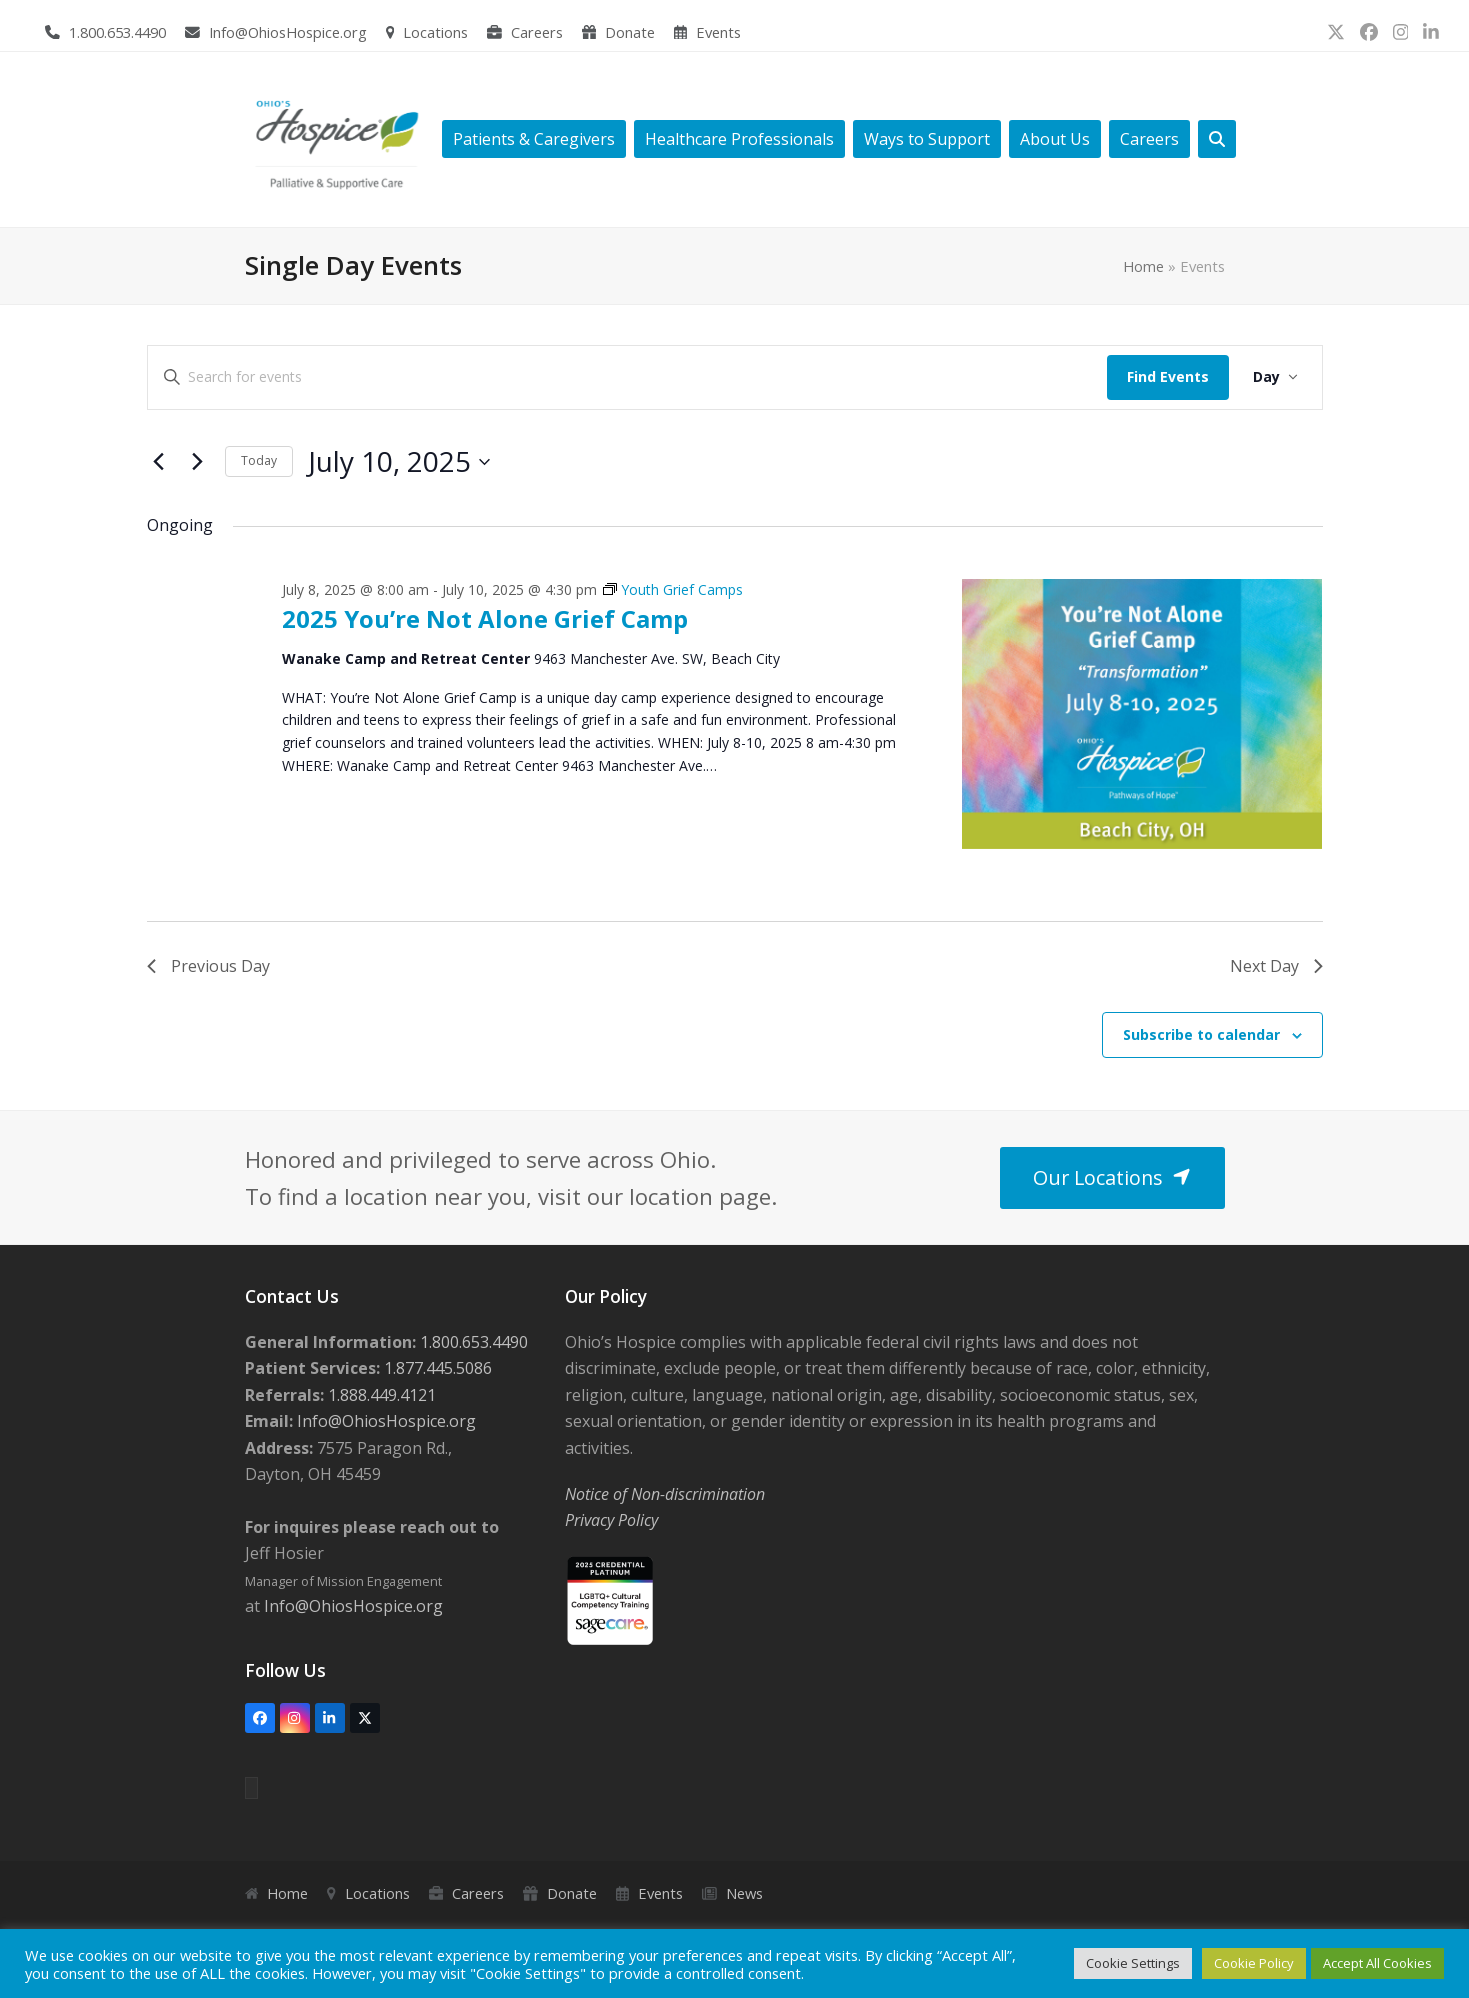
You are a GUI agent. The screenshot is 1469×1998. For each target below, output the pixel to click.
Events (718, 32)
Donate (630, 32)
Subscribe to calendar (1201, 1034)
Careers (537, 32)
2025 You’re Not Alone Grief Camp (485, 618)
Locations (435, 32)
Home (1143, 266)
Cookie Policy (1254, 1963)
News (744, 1893)
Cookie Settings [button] (1133, 1963)
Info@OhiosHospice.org (288, 32)
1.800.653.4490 (117, 32)
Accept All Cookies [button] (1377, 1963)
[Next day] (198, 462)
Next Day (1276, 966)
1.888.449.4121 (380, 1395)
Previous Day (208, 966)
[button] (1217, 139)
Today (259, 460)
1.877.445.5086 (436, 1368)
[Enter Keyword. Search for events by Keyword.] (627, 377)
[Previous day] (159, 462)
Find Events (1168, 376)
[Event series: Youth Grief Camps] (673, 589)
